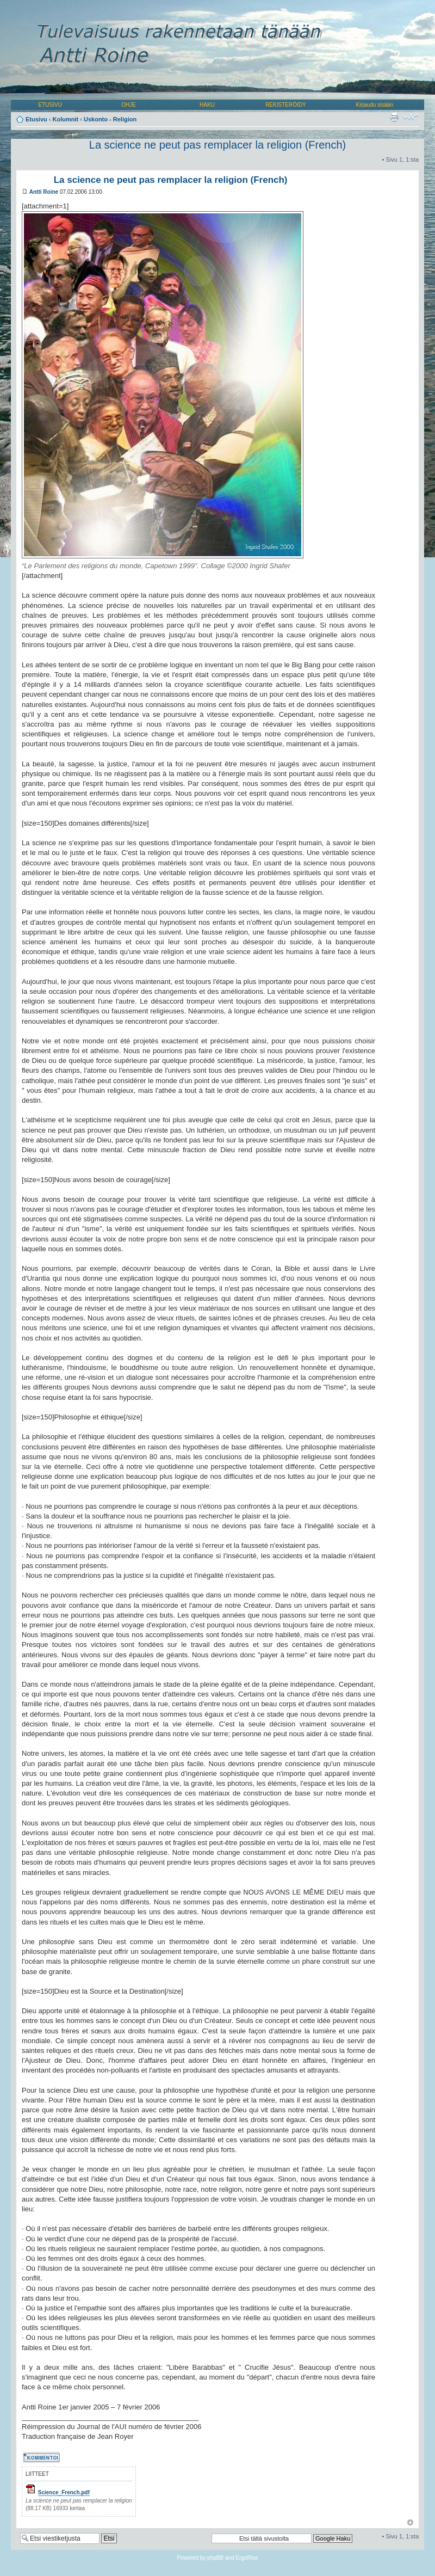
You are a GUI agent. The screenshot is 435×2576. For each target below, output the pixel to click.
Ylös (410, 2522)
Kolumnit (66, 119)
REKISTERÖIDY (285, 105)
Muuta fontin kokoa (411, 117)
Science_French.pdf (64, 2492)
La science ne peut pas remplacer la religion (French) (217, 145)
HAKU (207, 105)
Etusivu (36, 119)
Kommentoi (42, 2457)
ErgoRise (246, 2558)
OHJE (128, 105)
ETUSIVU (50, 105)
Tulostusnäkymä (394, 117)
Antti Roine (43, 192)
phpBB (215, 2558)
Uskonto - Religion (110, 119)
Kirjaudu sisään (374, 105)
